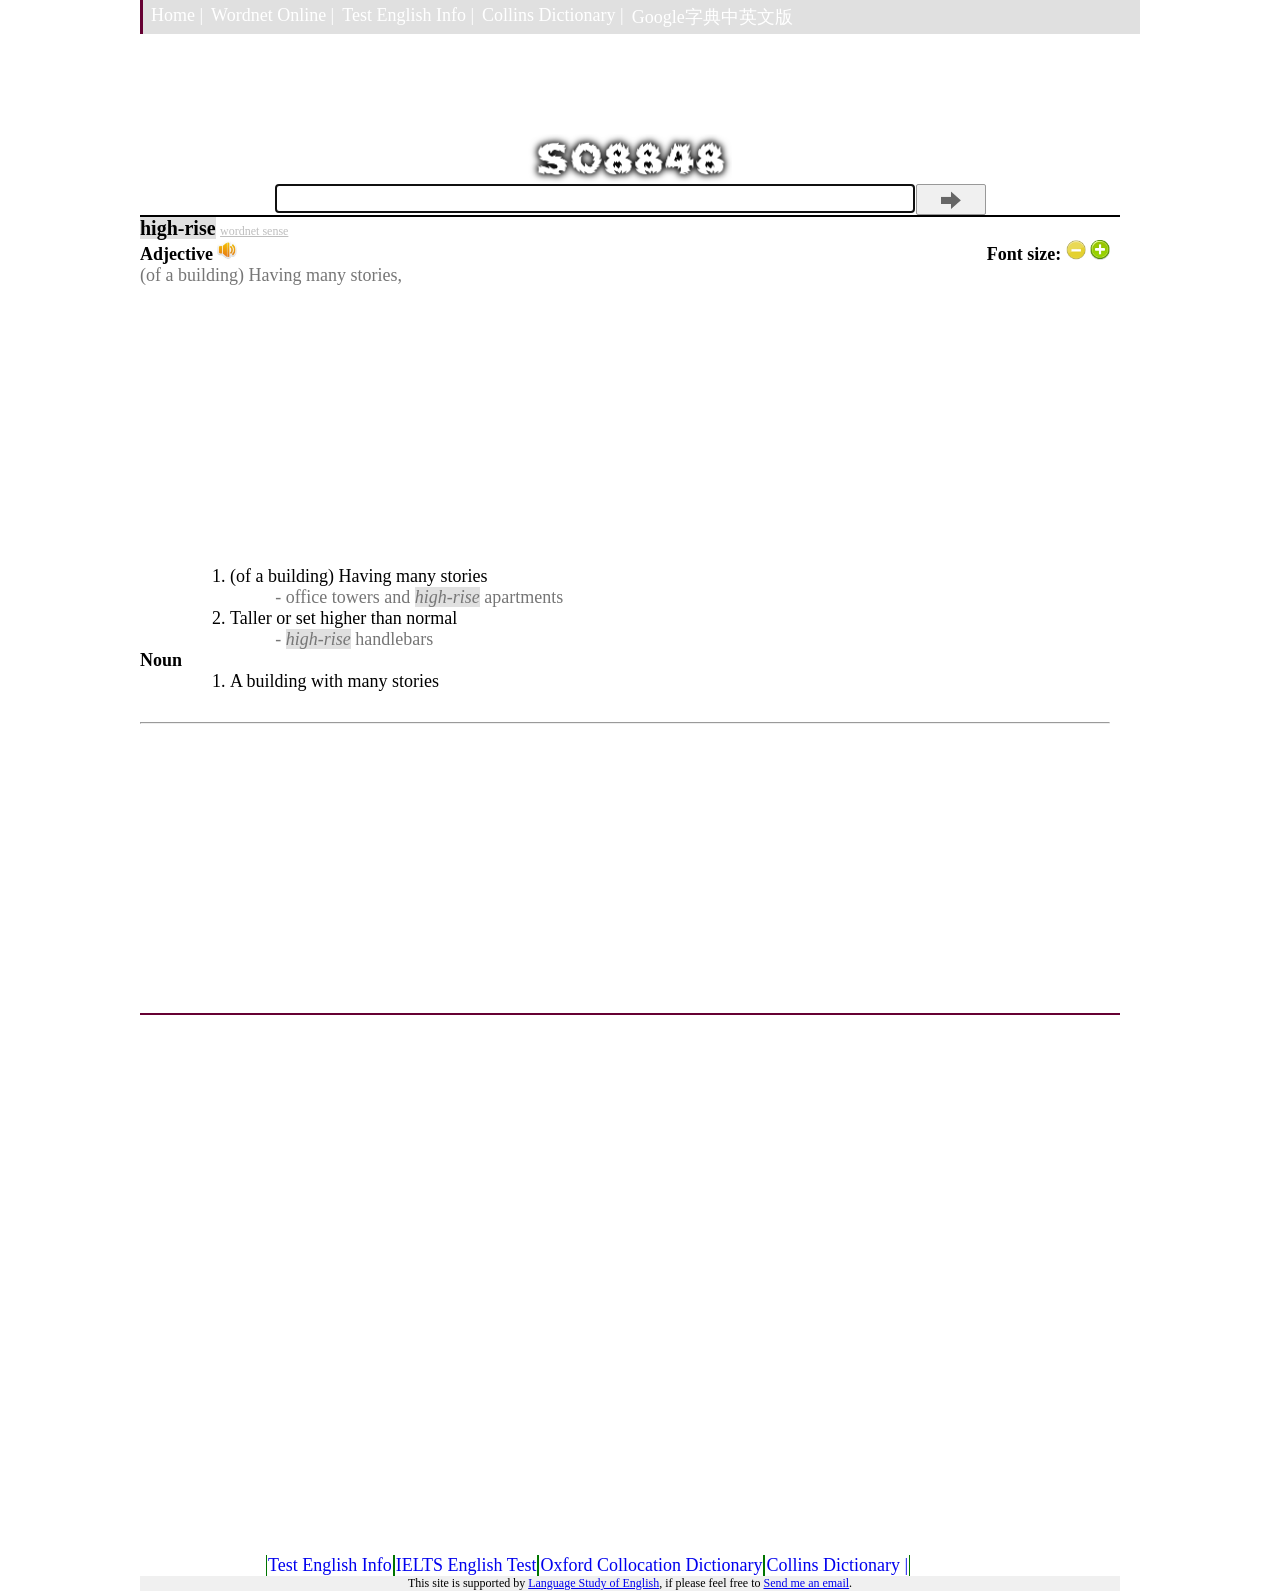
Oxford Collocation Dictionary (651, 1565)
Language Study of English (593, 1583)
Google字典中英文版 (712, 17)
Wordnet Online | (272, 15)
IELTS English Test (466, 1565)
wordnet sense (254, 231)
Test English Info (330, 1565)
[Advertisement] (625, 426)
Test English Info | (408, 15)
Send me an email (806, 1583)
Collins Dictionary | (553, 15)
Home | (177, 15)
